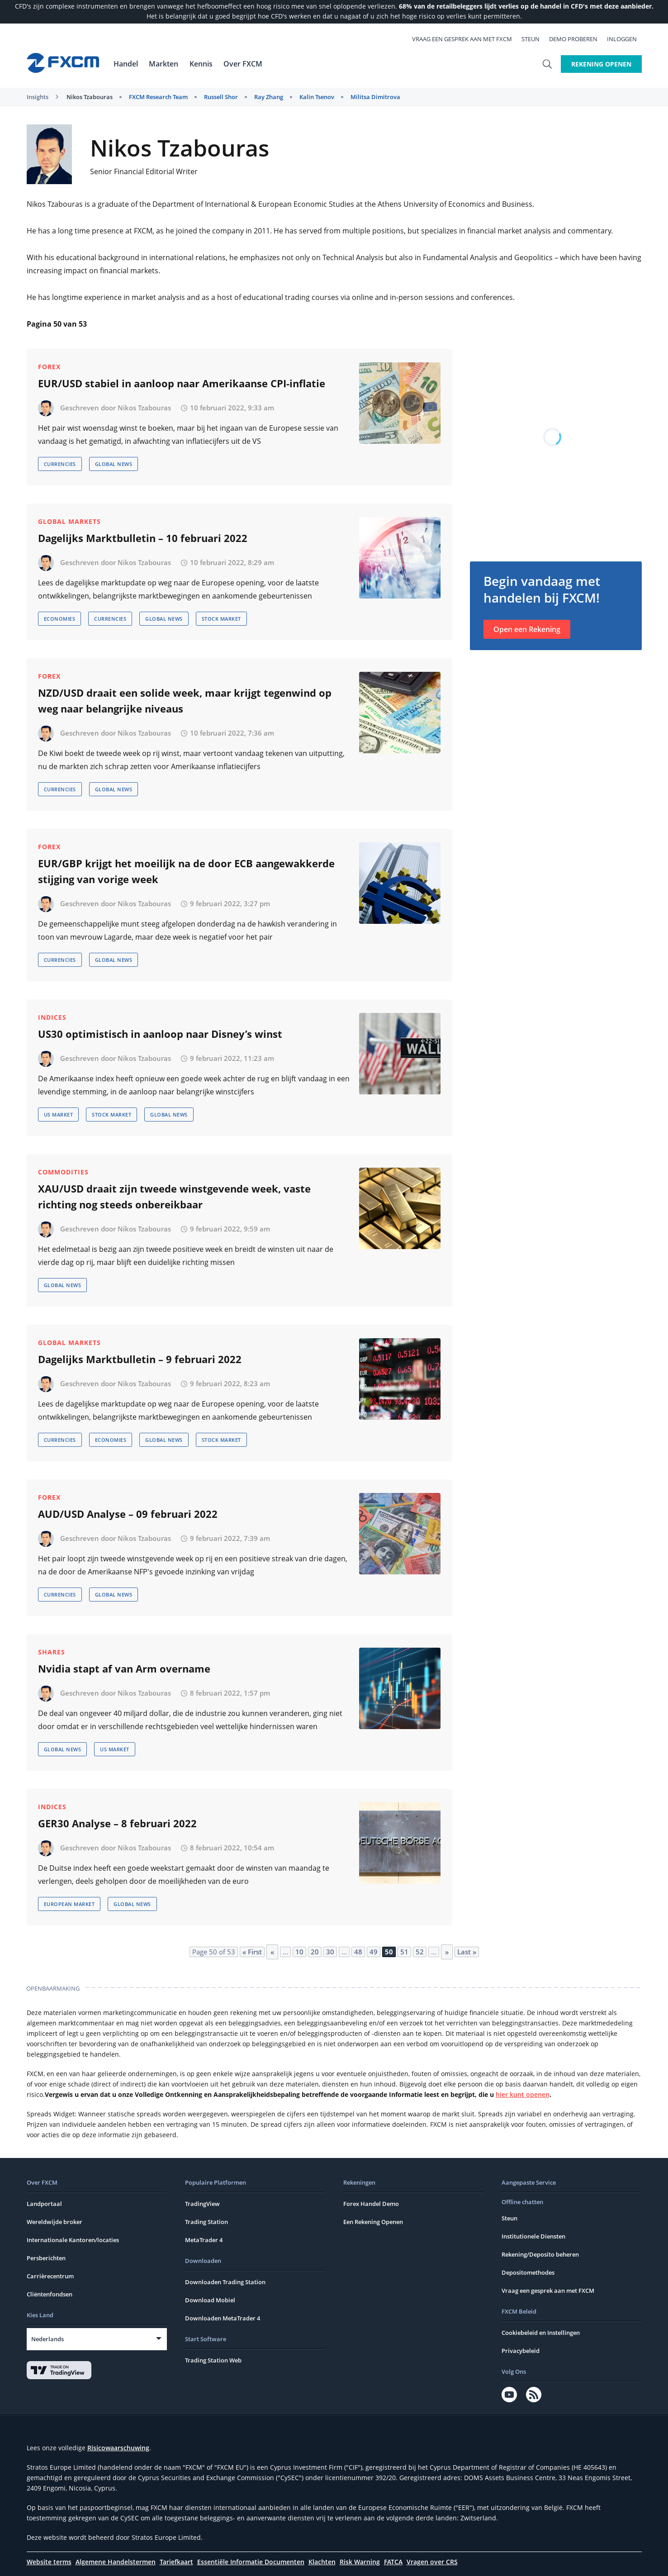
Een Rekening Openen (373, 2222)
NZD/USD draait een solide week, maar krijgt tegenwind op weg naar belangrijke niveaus (185, 700)
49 (374, 1951)
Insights (37, 97)
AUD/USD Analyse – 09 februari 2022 (128, 1514)
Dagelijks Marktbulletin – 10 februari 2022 (142, 538)
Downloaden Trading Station (225, 2282)
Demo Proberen (578, 39)
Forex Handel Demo (371, 2204)
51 (404, 1951)
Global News (114, 464)
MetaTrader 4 (204, 2240)
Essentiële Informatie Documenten (250, 2561)
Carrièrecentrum (50, 2276)
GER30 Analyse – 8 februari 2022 (117, 1823)
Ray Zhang (268, 97)
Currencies (60, 464)
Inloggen (627, 39)
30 (330, 1951)
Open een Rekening (526, 629)
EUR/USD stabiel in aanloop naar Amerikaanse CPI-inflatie (181, 383)
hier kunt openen (523, 2094)
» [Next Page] (447, 1951)
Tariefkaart (176, 2561)
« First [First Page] (252, 1951)
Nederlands (47, 2339)
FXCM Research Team (158, 97)
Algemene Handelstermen (116, 2561)
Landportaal (44, 2204)
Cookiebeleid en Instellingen (541, 2333)
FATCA (393, 2561)
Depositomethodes (528, 2272)
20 (315, 1951)
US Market (58, 1114)
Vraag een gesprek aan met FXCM (467, 39)
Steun (535, 39)
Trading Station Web (213, 2360)
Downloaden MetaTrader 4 (222, 2318)
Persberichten (46, 2258)
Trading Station (206, 2222)
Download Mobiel (210, 2300)
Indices (52, 1017)
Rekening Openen (601, 64)
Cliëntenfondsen (49, 2294)
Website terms (49, 2561)
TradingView (202, 2204)
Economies (60, 618)
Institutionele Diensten (533, 2236)
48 (358, 1951)
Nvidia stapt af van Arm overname (124, 1668)
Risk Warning (360, 2561)
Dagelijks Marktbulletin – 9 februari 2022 (140, 1359)
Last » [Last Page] (466, 1951)
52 (420, 1951)
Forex (49, 366)
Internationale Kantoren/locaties (73, 2240)
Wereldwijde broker (54, 2222)
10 (299, 1951)
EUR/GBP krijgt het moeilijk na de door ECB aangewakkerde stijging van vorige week (186, 871)
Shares (51, 1652)
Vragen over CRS (432, 2561)
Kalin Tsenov (316, 97)
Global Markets (69, 521)
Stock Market (221, 618)
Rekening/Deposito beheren (540, 2254)
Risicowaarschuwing (118, 2447)
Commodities (63, 1172)
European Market (69, 1904)
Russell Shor (221, 97)
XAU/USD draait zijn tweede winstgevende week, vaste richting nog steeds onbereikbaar (174, 1196)
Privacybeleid (521, 2351)
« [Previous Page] (272, 1951)
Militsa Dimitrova (375, 97)
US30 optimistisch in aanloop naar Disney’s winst (160, 1034)
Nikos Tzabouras (89, 97)
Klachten (322, 2561)
